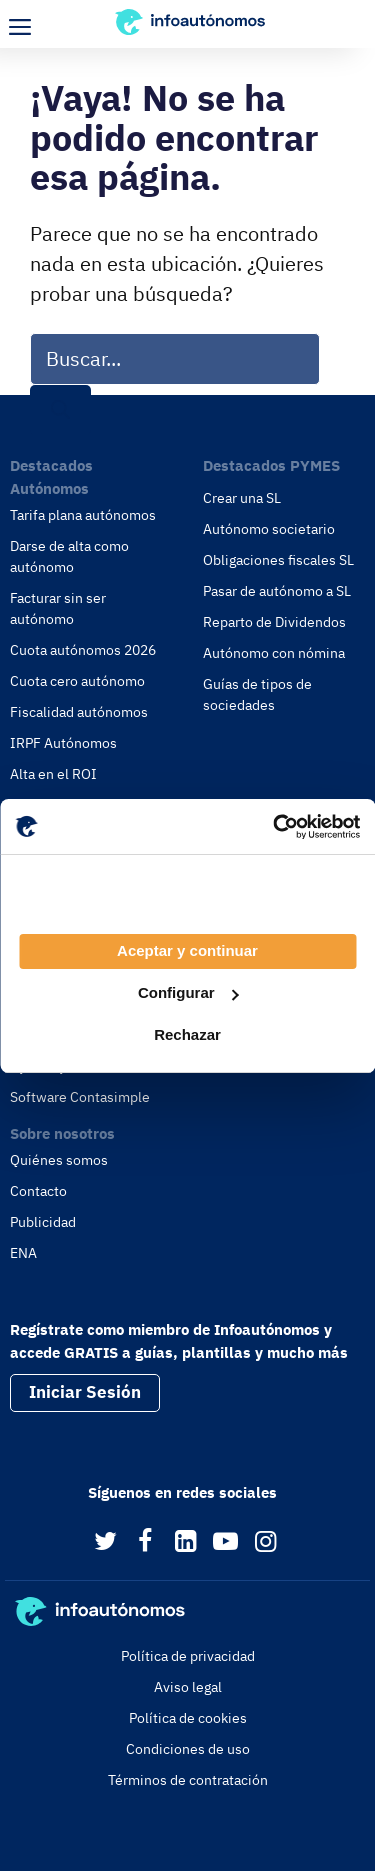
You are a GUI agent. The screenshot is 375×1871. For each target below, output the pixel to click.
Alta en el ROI (53, 774)
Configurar (188, 992)
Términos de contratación (188, 1780)
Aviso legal (188, 1687)
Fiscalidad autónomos (79, 712)
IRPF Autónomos (63, 743)
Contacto (38, 1191)
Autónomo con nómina (274, 653)
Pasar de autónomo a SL (277, 591)
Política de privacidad (188, 1656)
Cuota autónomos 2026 (83, 650)
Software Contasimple (80, 1097)
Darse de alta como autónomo (69, 556)
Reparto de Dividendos (274, 622)
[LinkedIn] (185, 1542)
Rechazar (187, 1034)
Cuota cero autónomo (77, 681)
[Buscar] (60, 410)
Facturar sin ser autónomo (58, 608)
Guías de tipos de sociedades (257, 694)
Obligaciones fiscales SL (278, 560)
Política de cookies (188, 1718)
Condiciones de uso (188, 1749)
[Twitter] (105, 1542)
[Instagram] (265, 1542)
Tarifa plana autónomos (83, 515)
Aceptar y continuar (187, 950)
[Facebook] (145, 1542)
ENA (23, 1253)
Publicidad (43, 1222)
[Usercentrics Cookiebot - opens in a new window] (273, 827)
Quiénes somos (59, 1160)
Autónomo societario (269, 529)
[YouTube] (225, 1542)
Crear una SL (242, 498)
